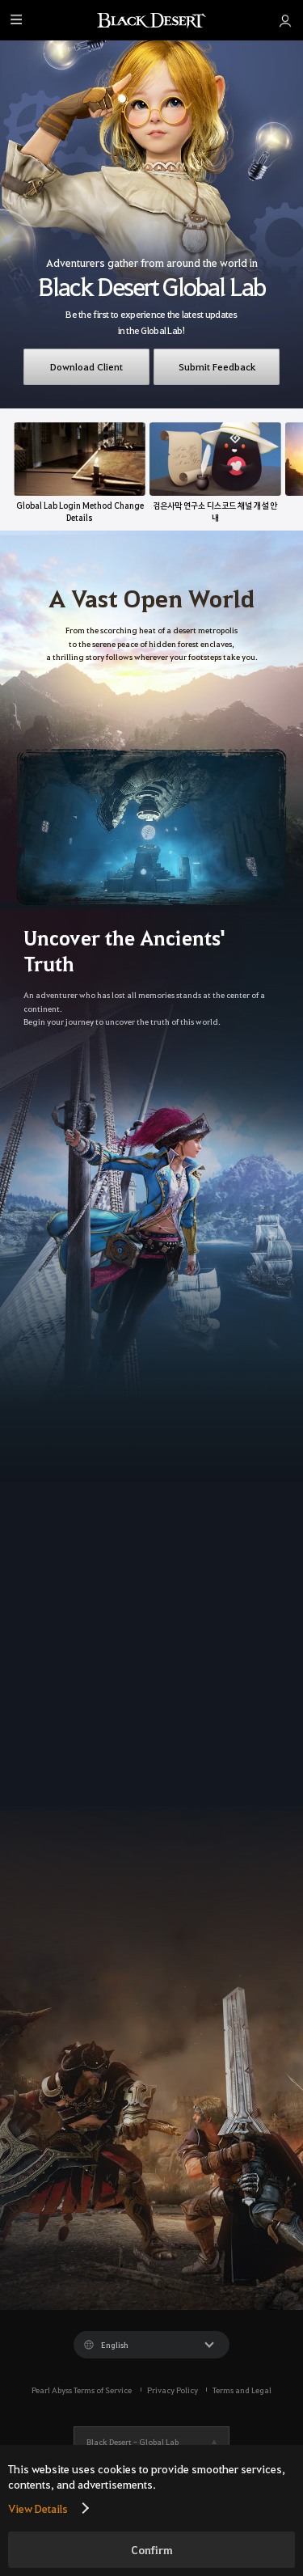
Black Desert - (132, 2441)
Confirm (152, 2550)
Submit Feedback (217, 366)
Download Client (86, 366)
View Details (38, 2508)
